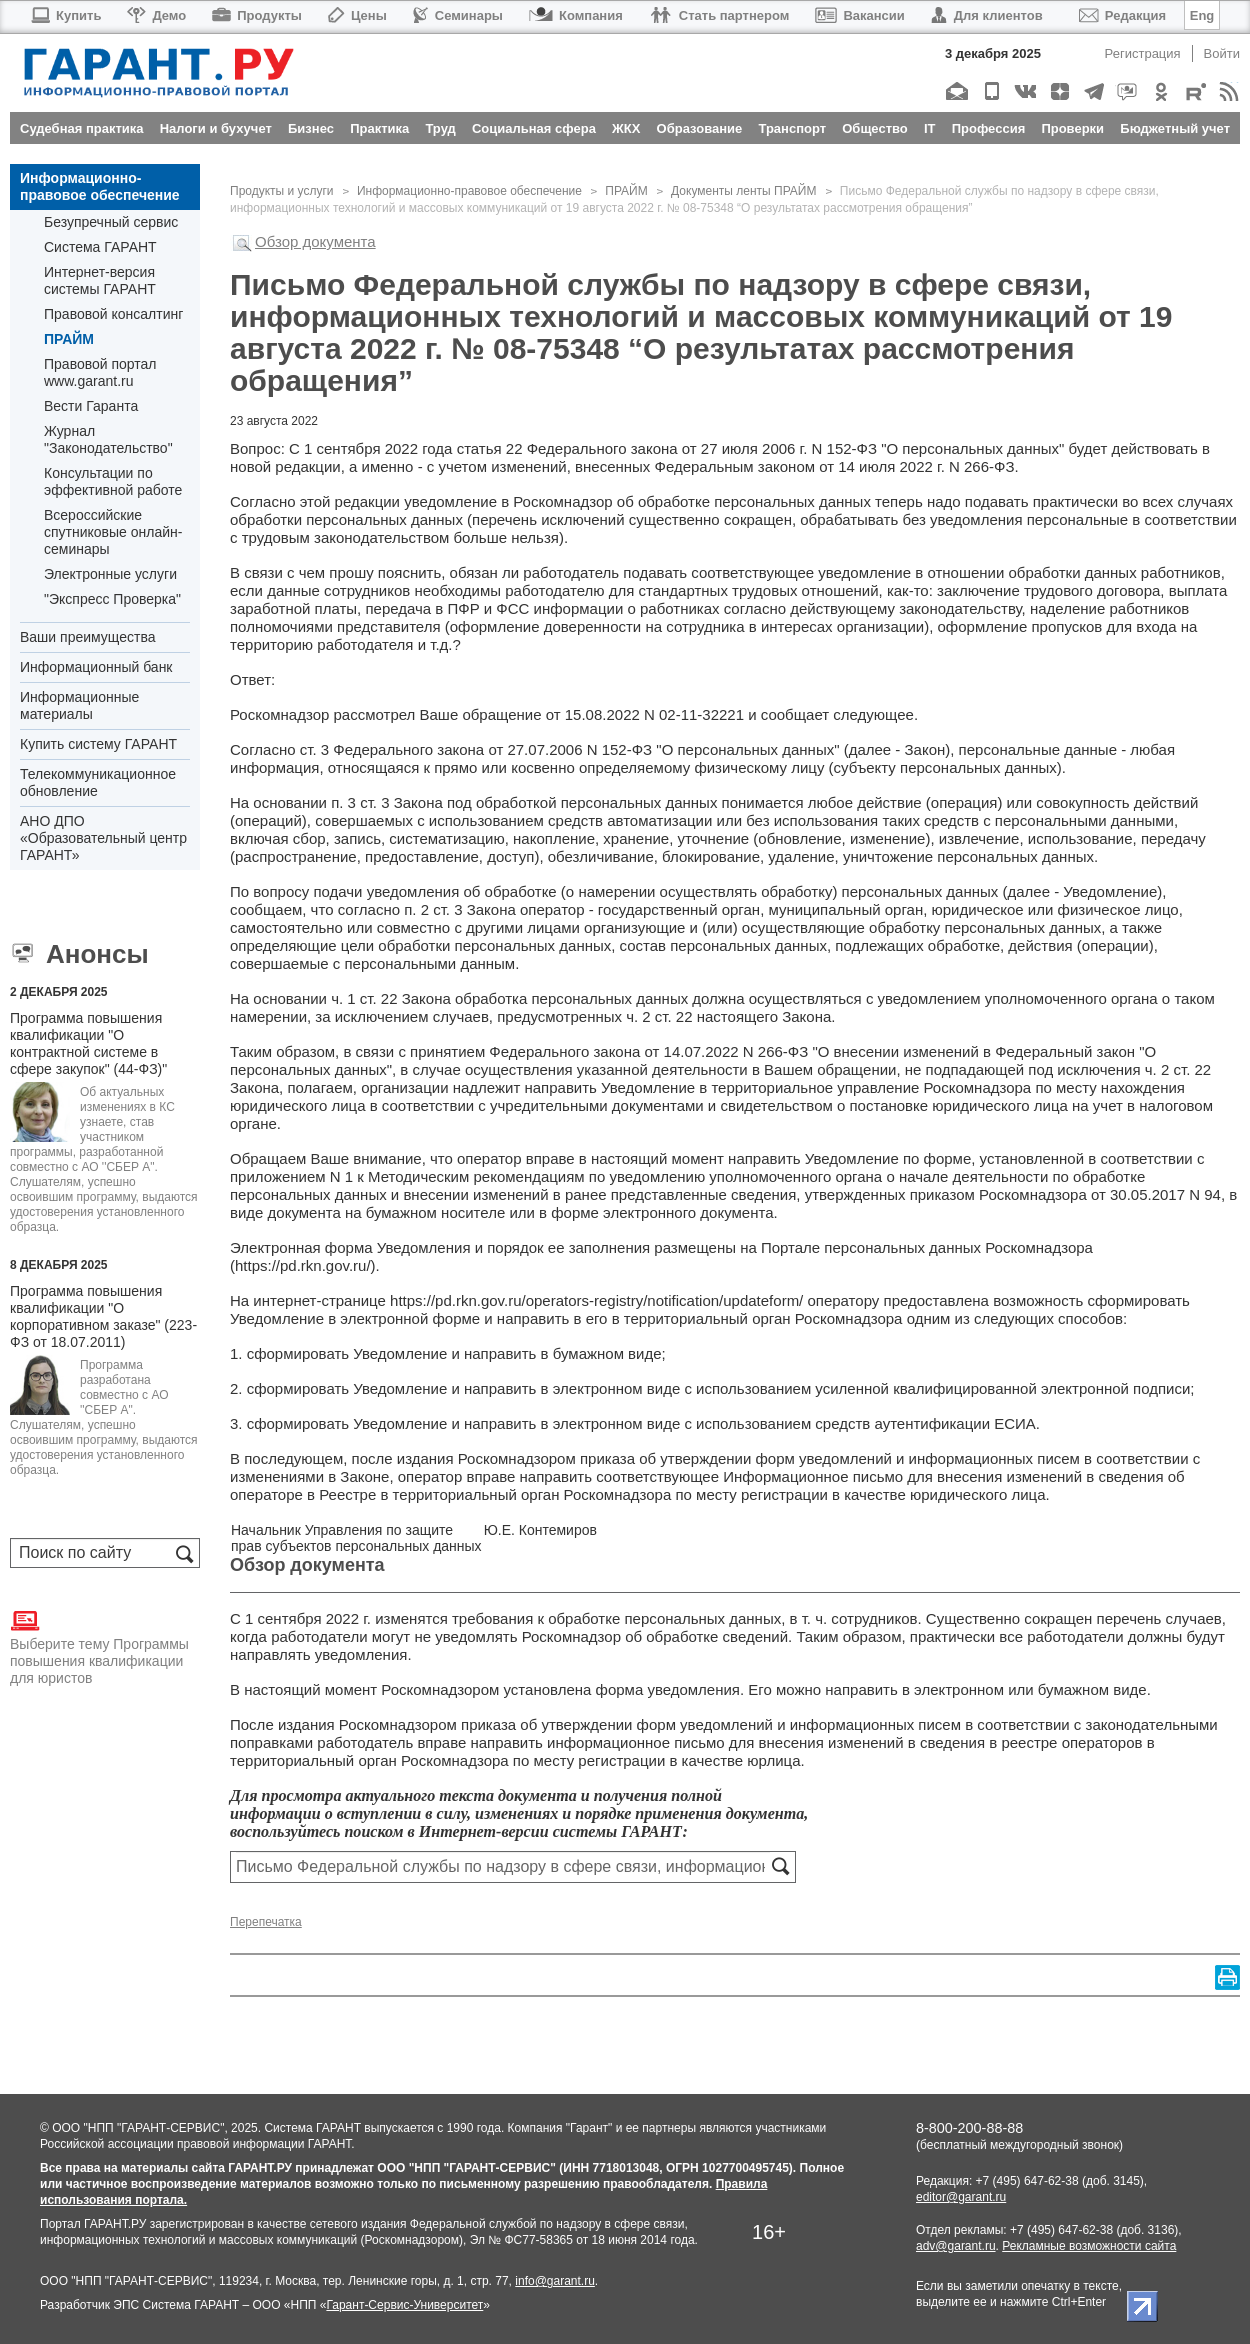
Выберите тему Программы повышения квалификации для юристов (99, 1646)
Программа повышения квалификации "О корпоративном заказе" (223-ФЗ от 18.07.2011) (103, 1316)
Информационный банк (96, 667)
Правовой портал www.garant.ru (100, 372)
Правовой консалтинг (113, 314)
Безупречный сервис (111, 222)
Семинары (458, 15)
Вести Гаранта (91, 406)
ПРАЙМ (69, 339)
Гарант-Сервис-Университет (404, 2305)
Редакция (1122, 15)
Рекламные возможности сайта (1089, 2246)
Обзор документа (315, 241)
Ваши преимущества (87, 637)
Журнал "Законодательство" (108, 439)
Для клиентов (987, 15)
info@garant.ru (555, 2281)
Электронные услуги (110, 574)
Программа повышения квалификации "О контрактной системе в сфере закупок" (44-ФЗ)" (88, 1043)
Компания (576, 15)
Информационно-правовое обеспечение (100, 186)
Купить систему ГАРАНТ (98, 744)
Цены (357, 15)
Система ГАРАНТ (100, 247)
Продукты (257, 15)
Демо (156, 15)
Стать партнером (719, 15)
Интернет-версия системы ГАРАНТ (100, 280)
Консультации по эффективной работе (113, 481)
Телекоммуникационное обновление (98, 782)
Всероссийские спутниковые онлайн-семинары (113, 532)
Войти (1222, 53)
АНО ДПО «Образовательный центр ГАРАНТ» (103, 838)
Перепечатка (266, 1922)
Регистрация (1143, 53)
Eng (1202, 15)
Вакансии (859, 15)
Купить (65, 15)
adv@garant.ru (956, 2246)
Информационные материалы (79, 705)
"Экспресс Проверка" (112, 599)
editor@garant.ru (961, 2197)
